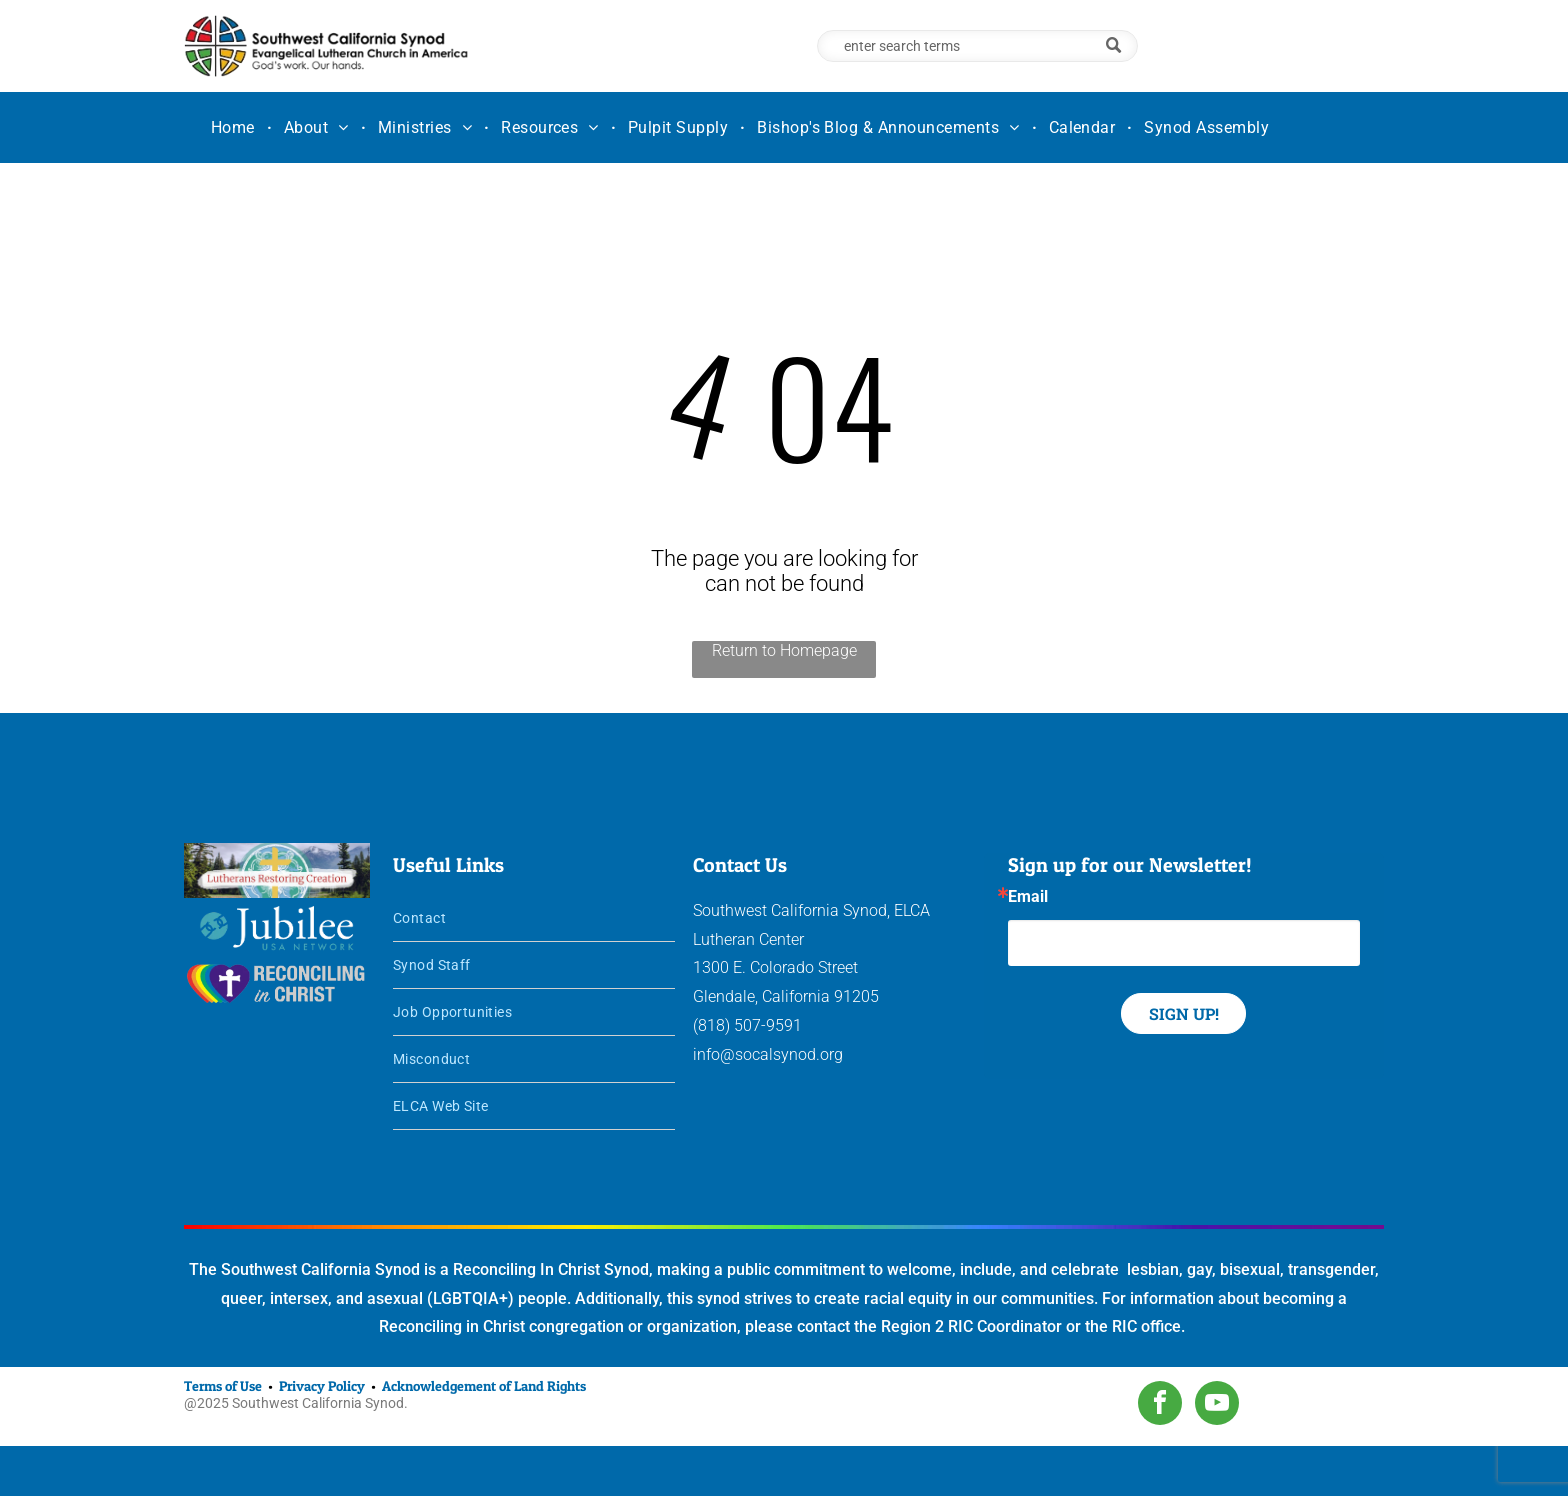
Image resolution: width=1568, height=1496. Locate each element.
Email (1028, 897)
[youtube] (1217, 1405)
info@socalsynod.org (768, 1054)
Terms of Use (223, 1385)
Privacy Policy (322, 1385)
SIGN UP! (1184, 1013)
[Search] (977, 46)
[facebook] (1160, 1405)
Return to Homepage (784, 650)
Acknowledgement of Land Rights (484, 1385)
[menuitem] (235, 127)
